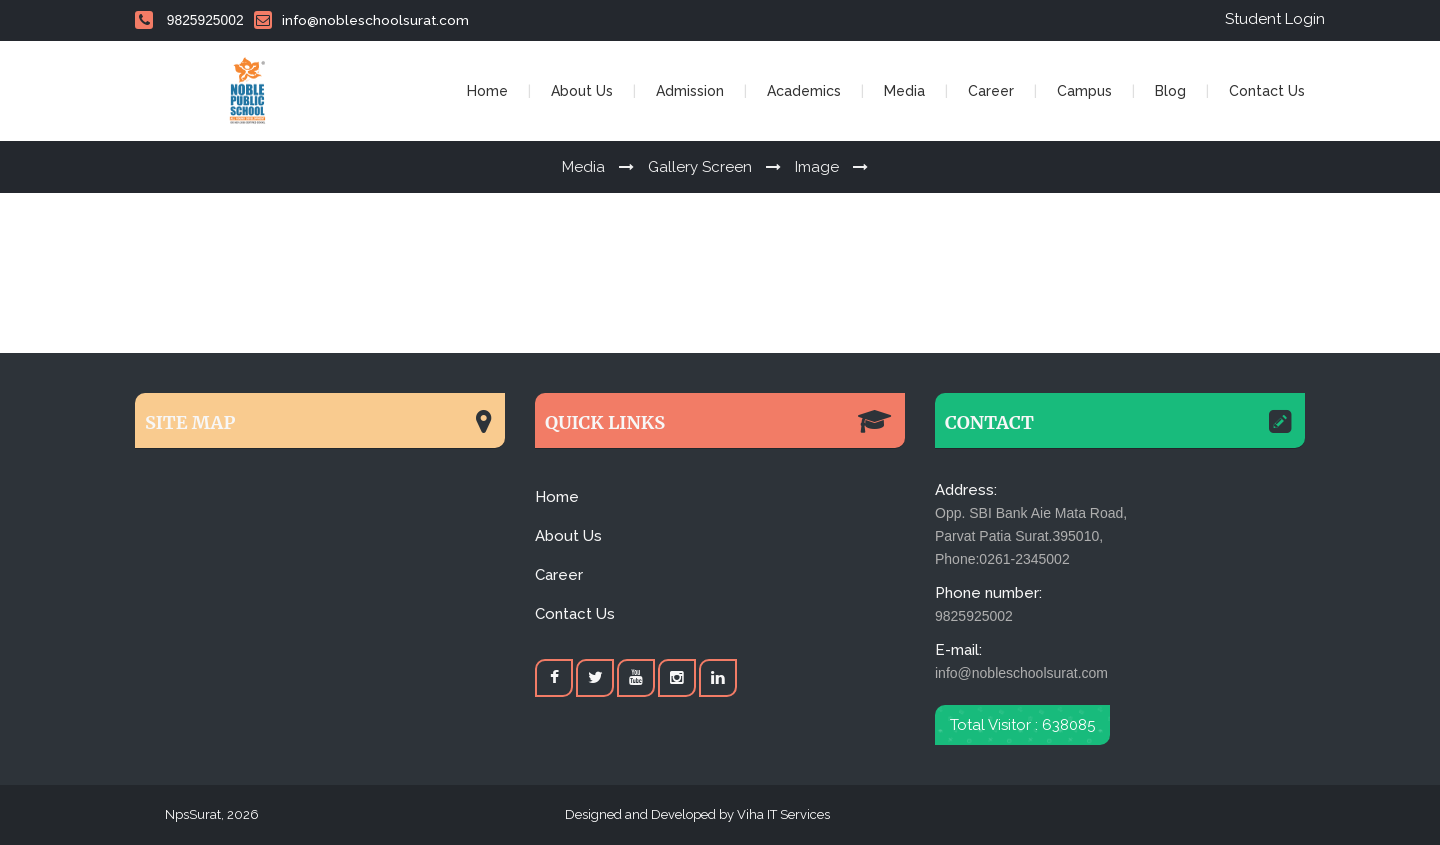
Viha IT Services (782, 814)
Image (817, 167)
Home (487, 91)
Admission (690, 91)
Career (991, 91)
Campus (1084, 91)
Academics (804, 91)
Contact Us (1267, 91)
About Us (582, 91)
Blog (1170, 91)
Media (904, 91)
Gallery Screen (700, 167)
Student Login (1275, 19)
